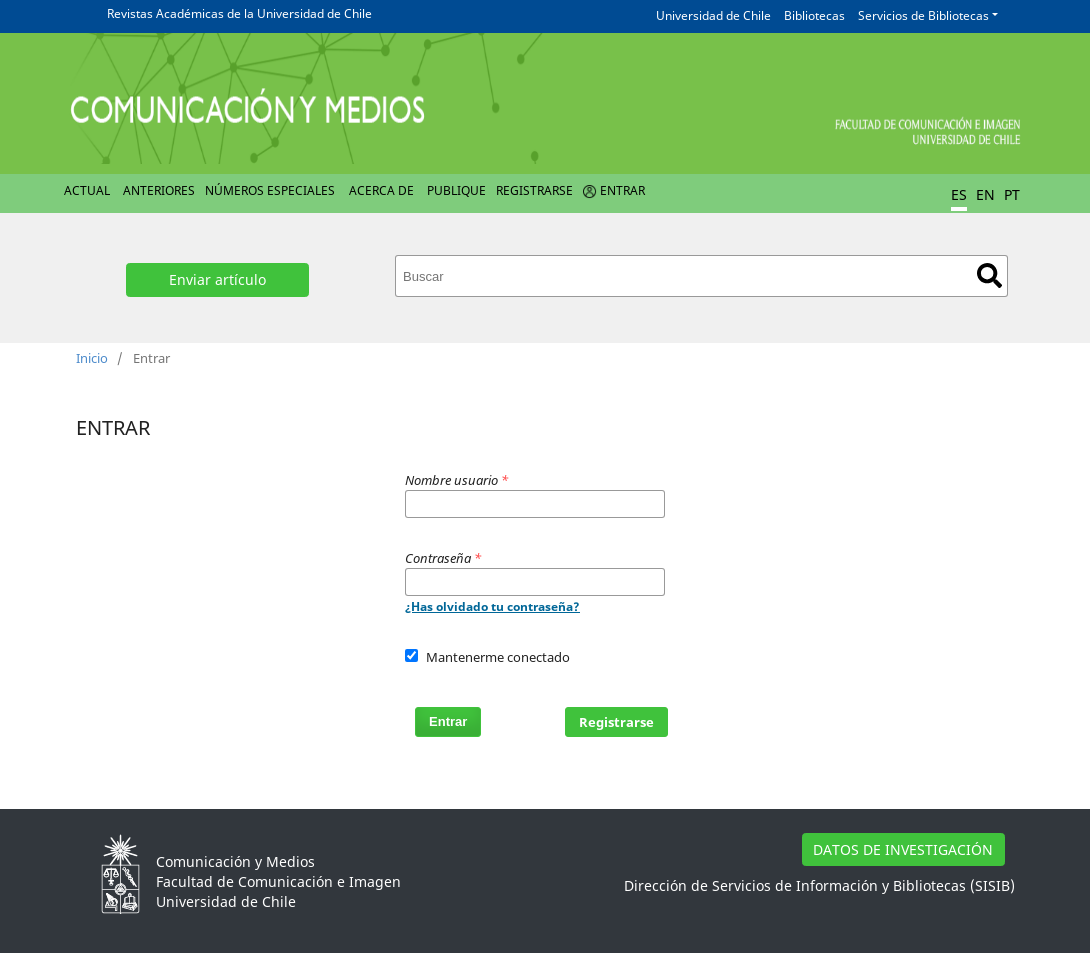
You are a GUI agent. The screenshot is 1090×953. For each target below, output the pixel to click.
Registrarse (534, 190)
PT (1012, 194)
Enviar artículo (217, 279)
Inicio (92, 358)
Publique (456, 190)
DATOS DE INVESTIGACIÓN (903, 849)
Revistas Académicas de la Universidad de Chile (239, 13)
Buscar (989, 275)
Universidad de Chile (713, 15)
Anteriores (159, 190)
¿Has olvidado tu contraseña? (492, 606)
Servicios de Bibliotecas (923, 15)
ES (959, 194)
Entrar (622, 190)
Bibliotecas (814, 15)
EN (985, 194)
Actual (87, 190)
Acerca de (381, 190)
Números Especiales (270, 190)
